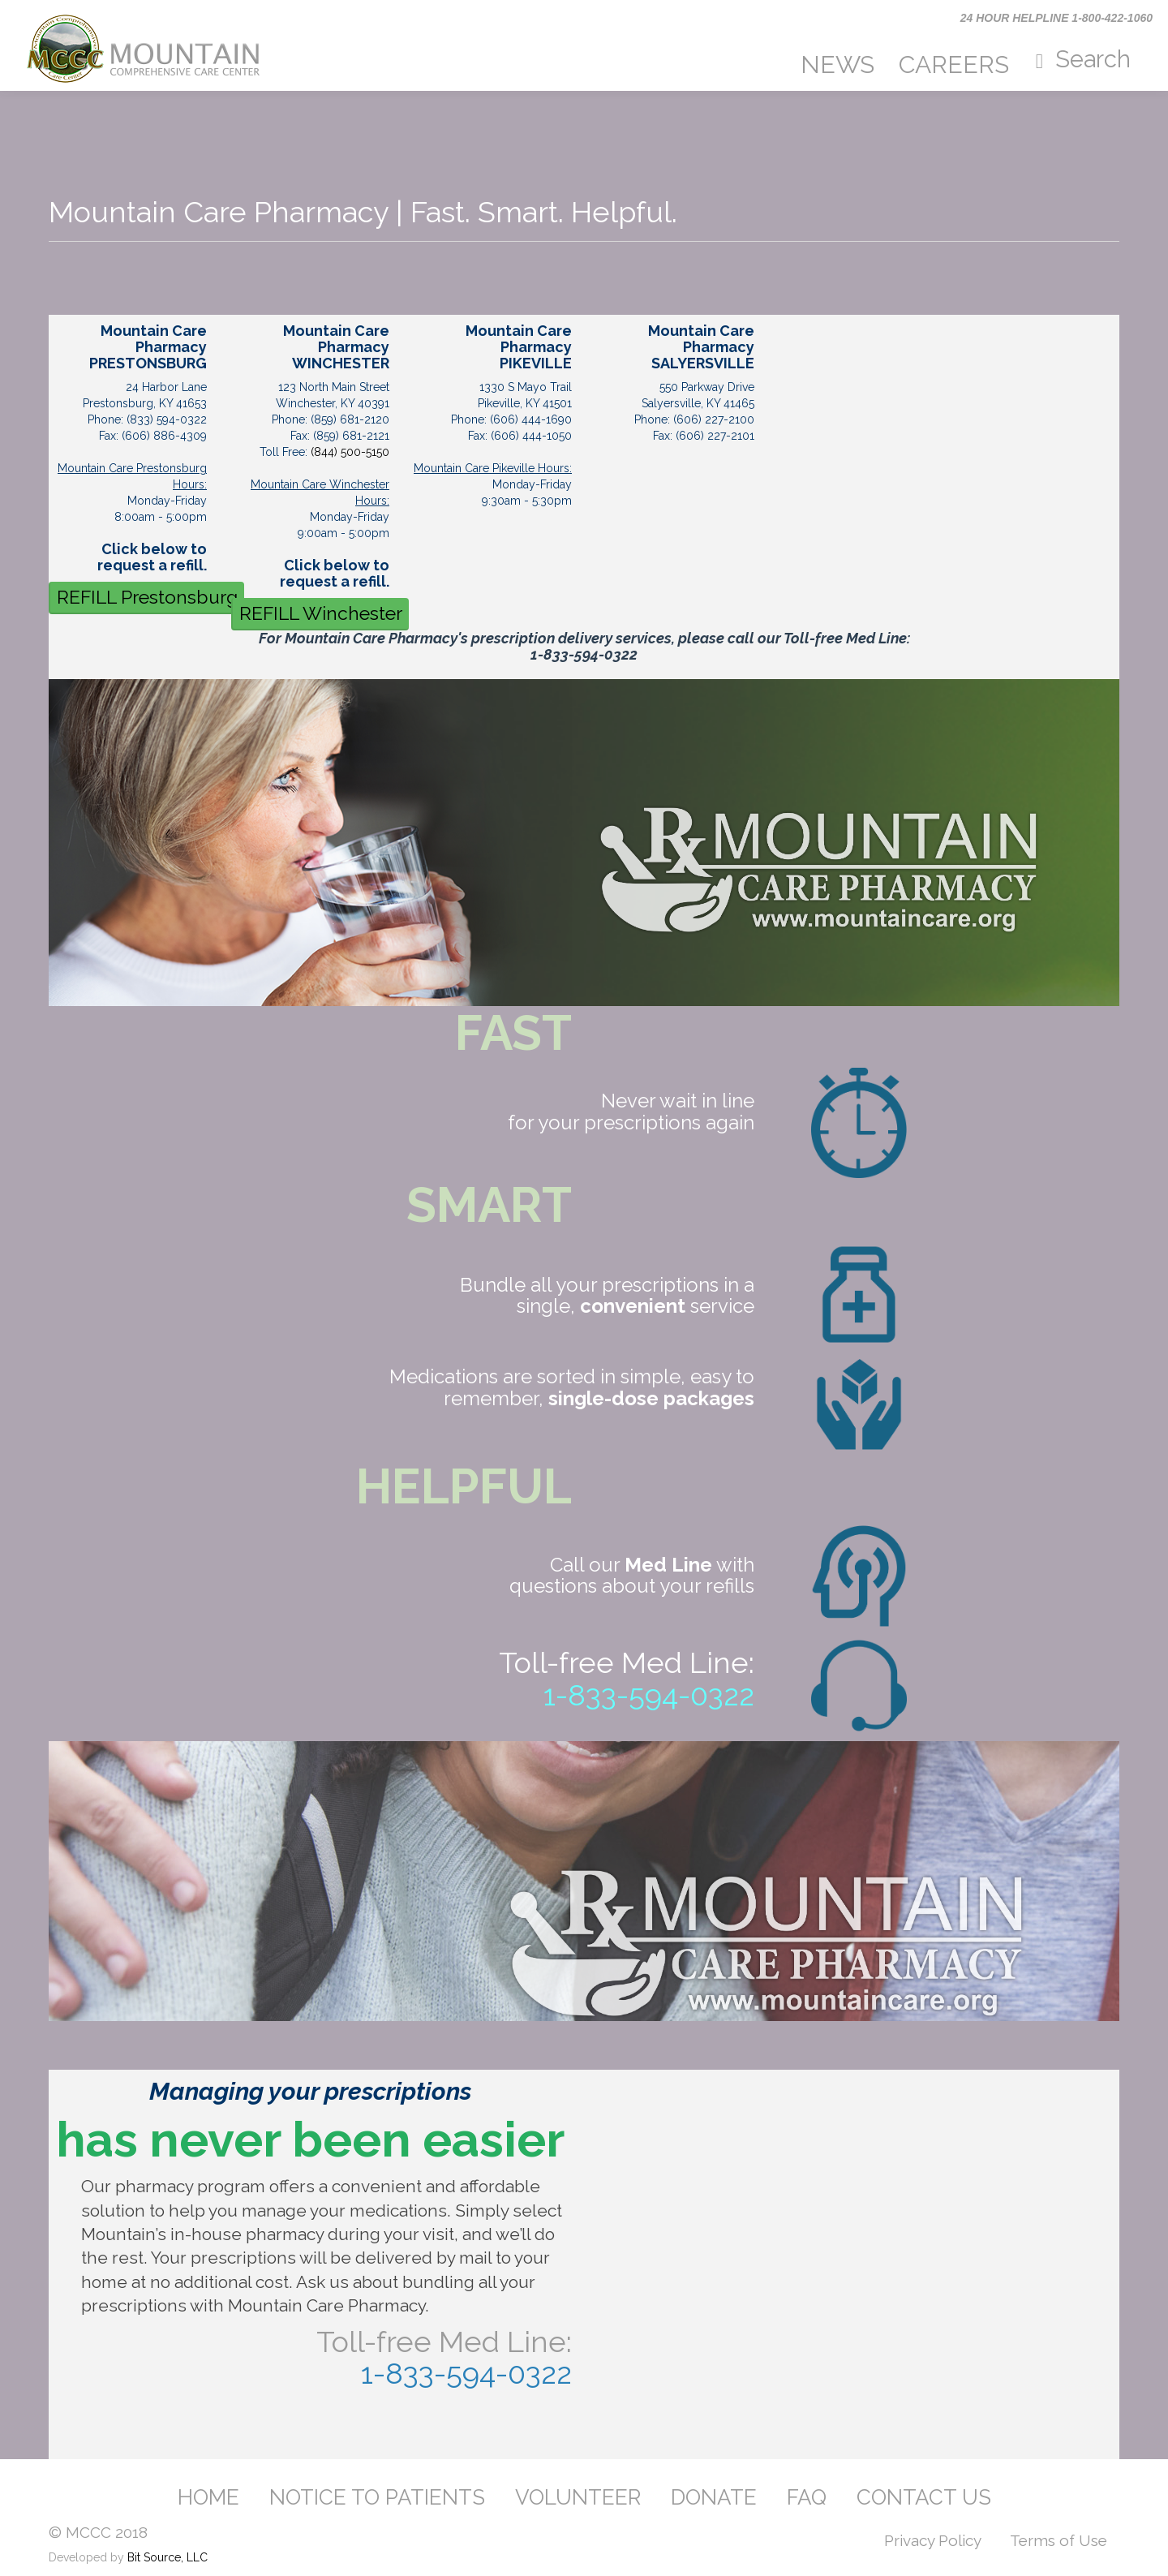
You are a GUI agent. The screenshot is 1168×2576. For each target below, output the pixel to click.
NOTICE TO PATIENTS (377, 2497)
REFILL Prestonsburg (147, 597)
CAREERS (954, 64)
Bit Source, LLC (167, 2557)
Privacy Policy (932, 2540)
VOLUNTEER (578, 2497)
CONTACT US (924, 2497)
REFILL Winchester (320, 613)
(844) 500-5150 (350, 451)
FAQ (807, 2497)
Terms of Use (1058, 2540)
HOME (208, 2497)
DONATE (714, 2497)
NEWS (837, 64)
